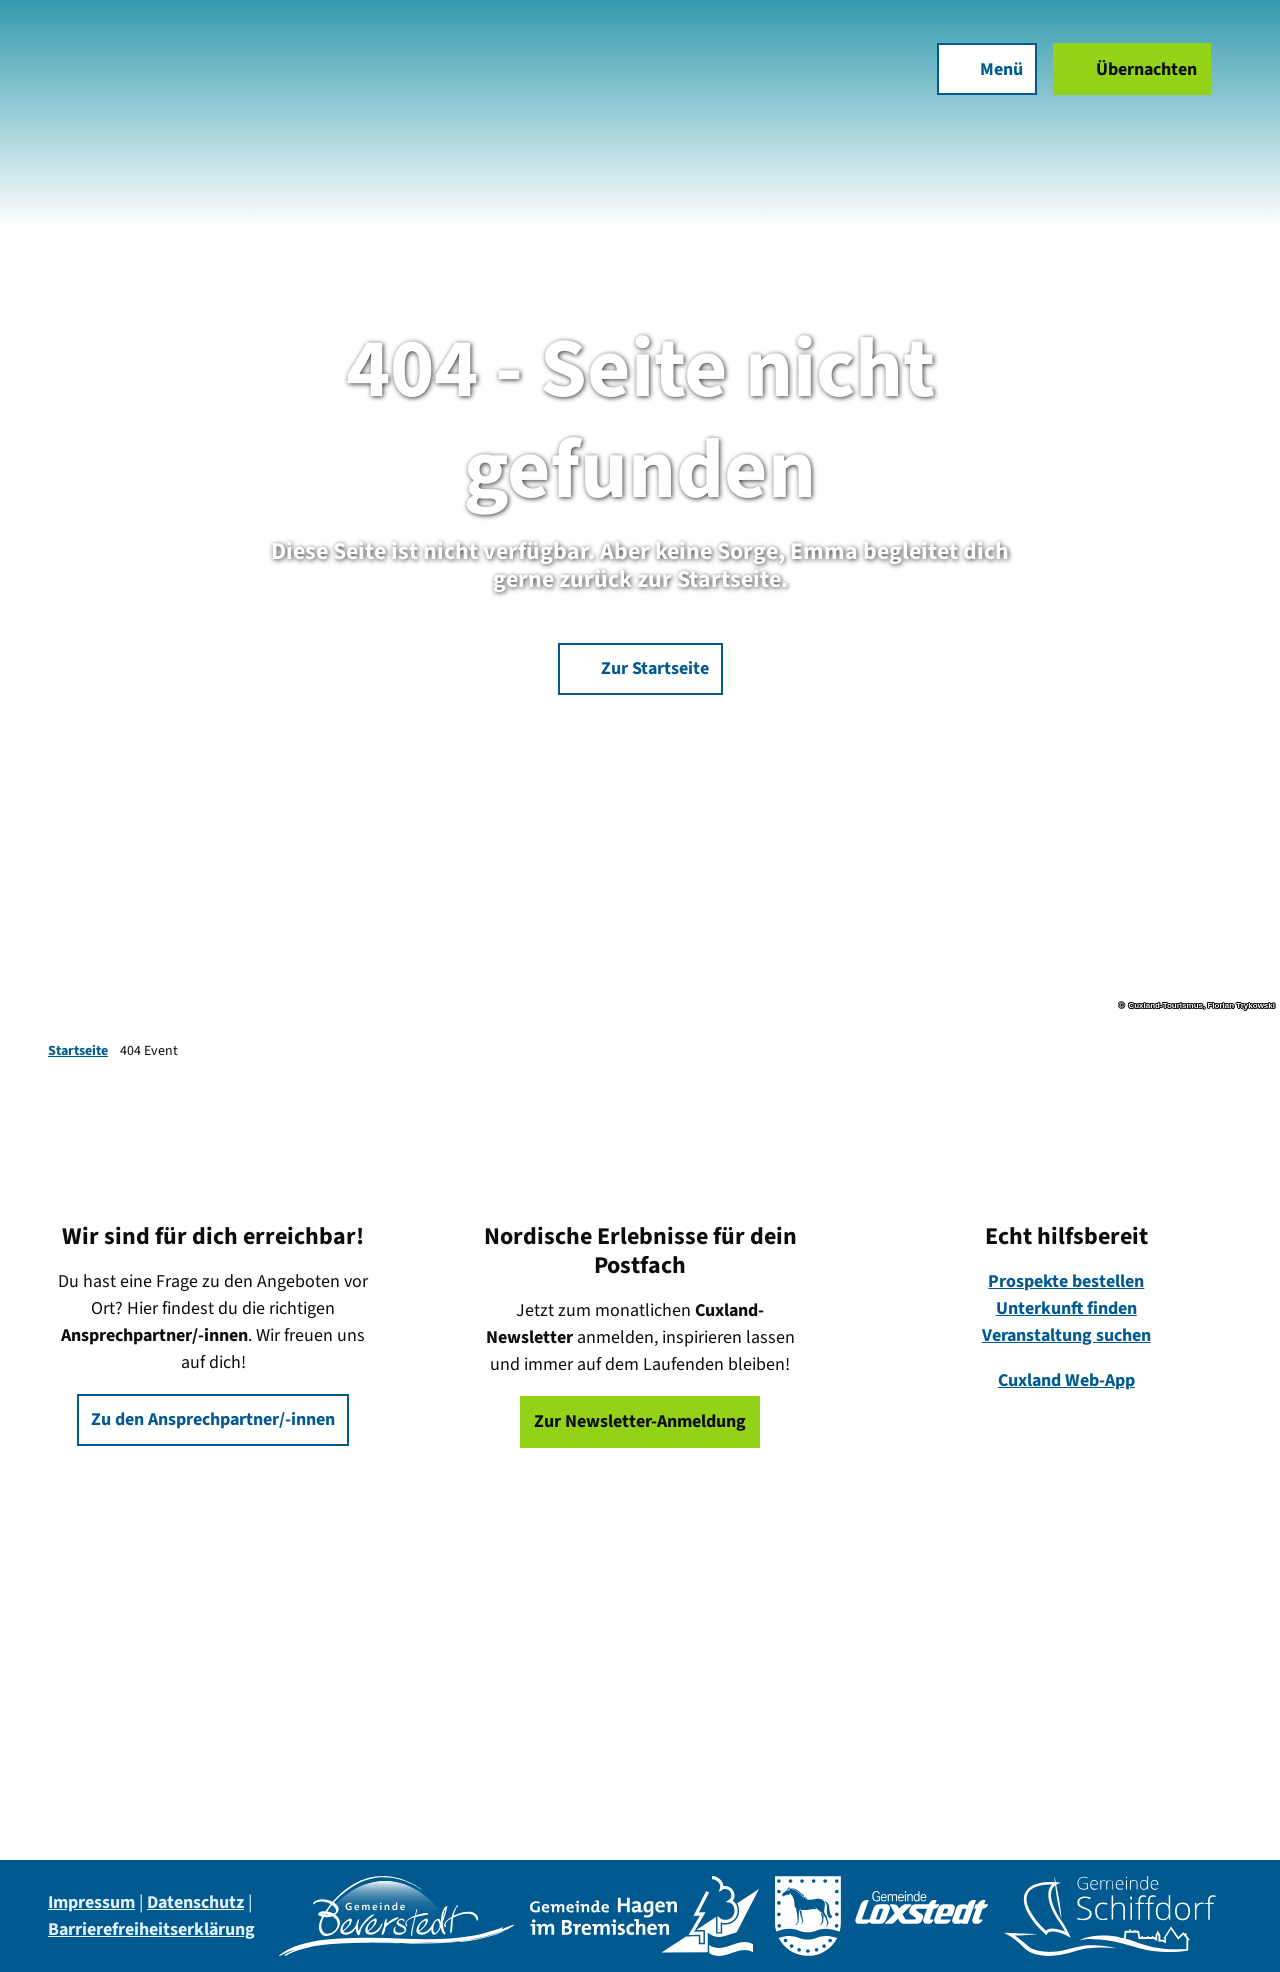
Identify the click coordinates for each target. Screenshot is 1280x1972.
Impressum (91, 1902)
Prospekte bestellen (1067, 1281)
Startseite (78, 1051)
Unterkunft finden (1066, 1308)
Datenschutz (195, 1902)
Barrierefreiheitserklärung (151, 1929)
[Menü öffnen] (976, 80)
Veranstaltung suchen (1066, 1335)
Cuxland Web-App (1066, 1380)
